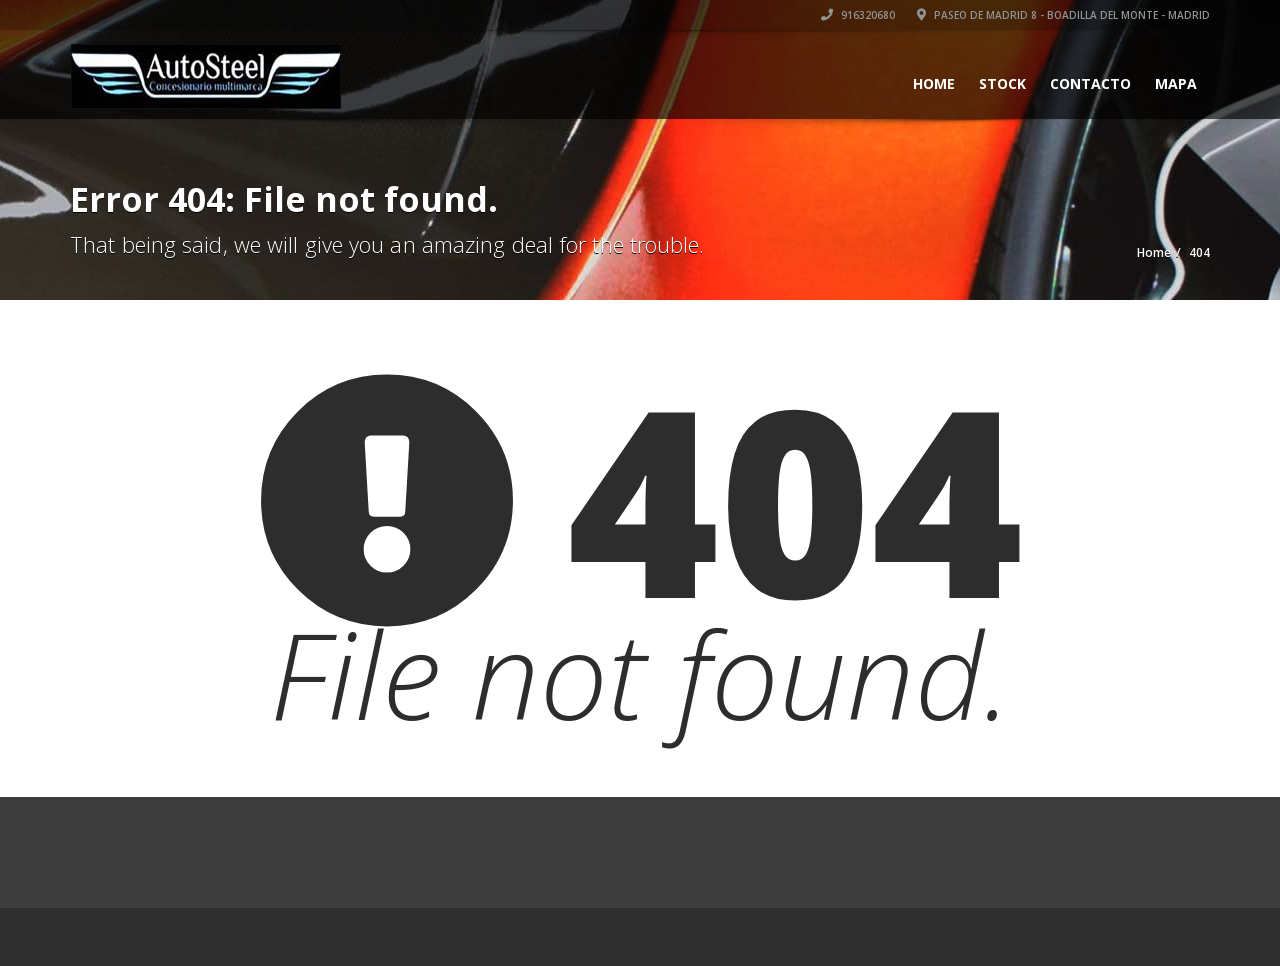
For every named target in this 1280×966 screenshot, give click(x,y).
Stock (1002, 83)
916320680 (858, 15)
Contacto (1090, 83)
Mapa (1176, 83)
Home (934, 83)
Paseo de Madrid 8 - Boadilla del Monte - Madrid (1063, 15)
